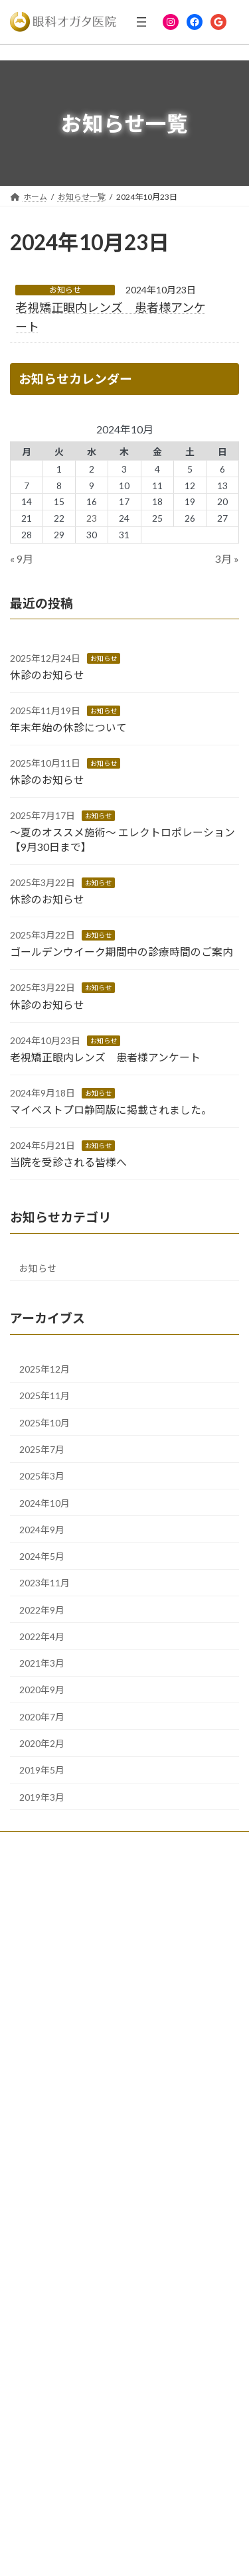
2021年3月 (41, 1663)
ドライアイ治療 (45, 2078)
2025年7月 (41, 1449)
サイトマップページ (54, 2467)
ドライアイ (37, 2283)
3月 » (227, 558)
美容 (26, 2170)
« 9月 (21, 558)
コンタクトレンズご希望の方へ (73, 1942)
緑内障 (30, 2055)
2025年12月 (44, 1369)
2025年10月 (44, 1422)
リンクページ (42, 2422)
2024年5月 (41, 1556)
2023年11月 (44, 1583)
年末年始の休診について (68, 727)
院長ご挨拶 (38, 1896)
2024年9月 (41, 1529)
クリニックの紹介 (50, 1919)
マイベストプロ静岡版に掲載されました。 (111, 1109)
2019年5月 (41, 1770)
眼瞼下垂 (34, 2193)
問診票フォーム (46, 2375)
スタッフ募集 (42, 1988)
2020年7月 (41, 1716)
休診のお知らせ (47, 674)
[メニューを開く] (141, 22)
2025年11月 (44, 1396)
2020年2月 (41, 1743)
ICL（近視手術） (47, 2147)
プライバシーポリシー (58, 2445)
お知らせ (65, 290)
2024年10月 (44, 1503)
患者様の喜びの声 (50, 1965)
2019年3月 (41, 1797)
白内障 (30, 2031)
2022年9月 (41, 1610)
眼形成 (30, 2101)
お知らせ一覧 (42, 2398)
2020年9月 (41, 1690)
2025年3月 (41, 1476)
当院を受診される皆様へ (68, 1162)
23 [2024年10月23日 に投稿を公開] (91, 518)
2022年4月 (41, 1636)
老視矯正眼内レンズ (54, 2124)
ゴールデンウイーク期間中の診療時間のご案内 (121, 952)
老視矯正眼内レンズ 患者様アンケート (105, 1057)
